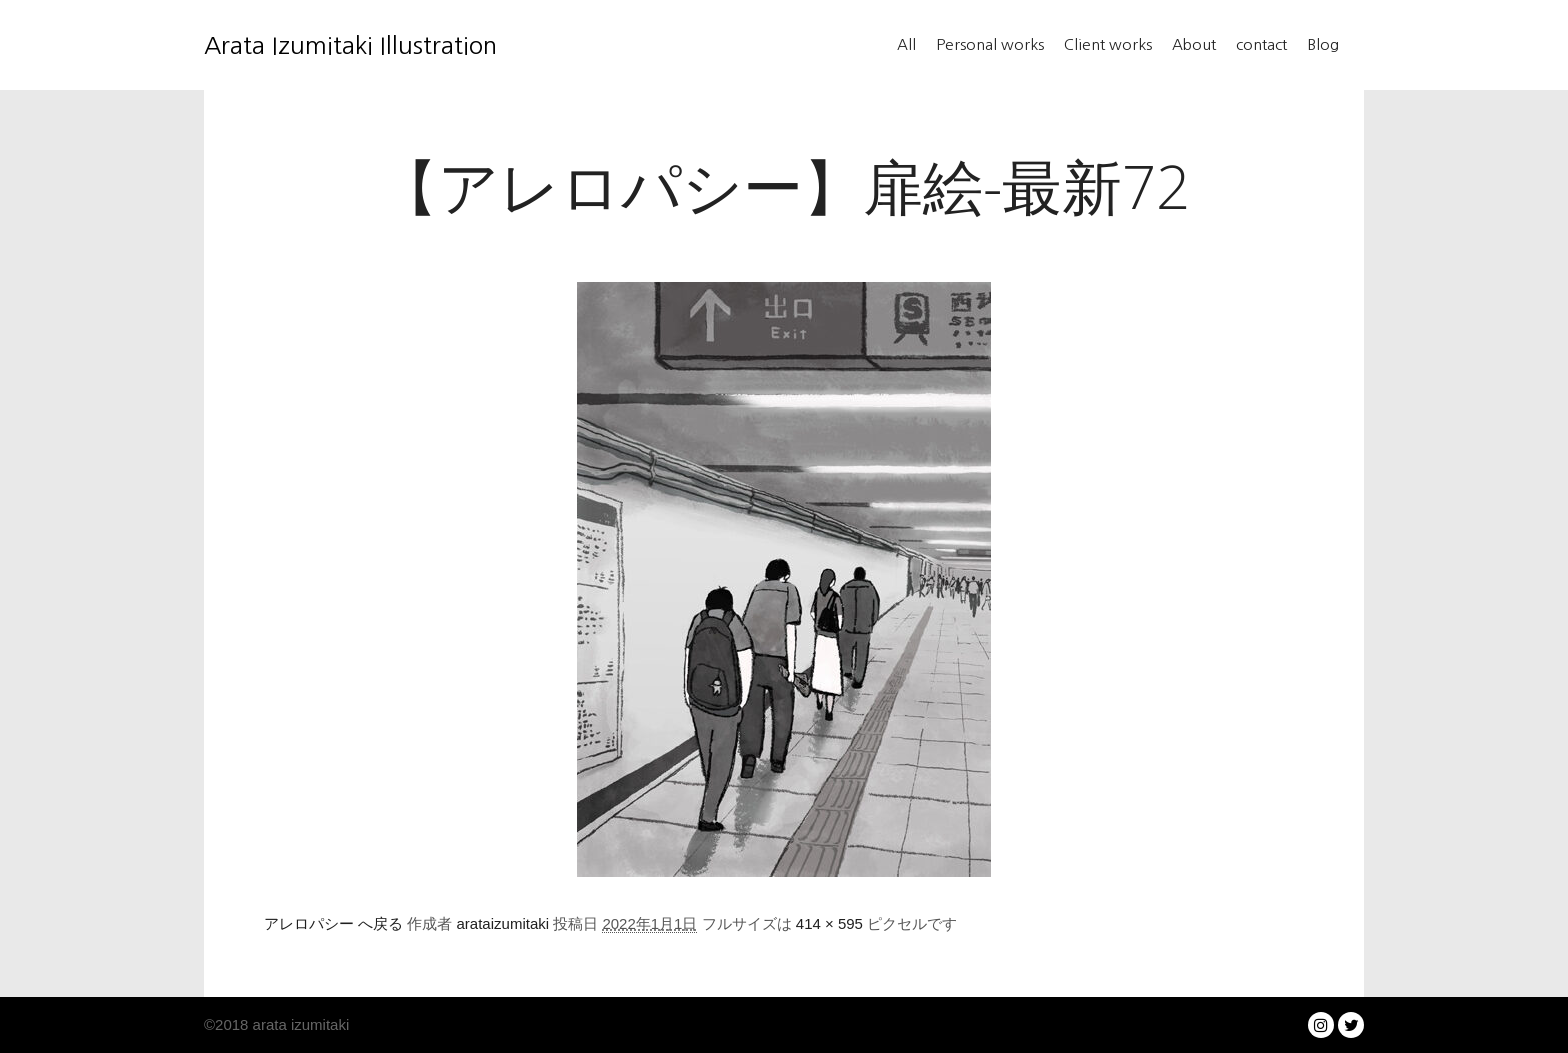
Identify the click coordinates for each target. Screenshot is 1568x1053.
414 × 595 (829, 923)
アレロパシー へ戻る (333, 923)
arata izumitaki (298, 1024)
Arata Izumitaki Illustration (304, 45)
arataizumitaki (503, 923)
